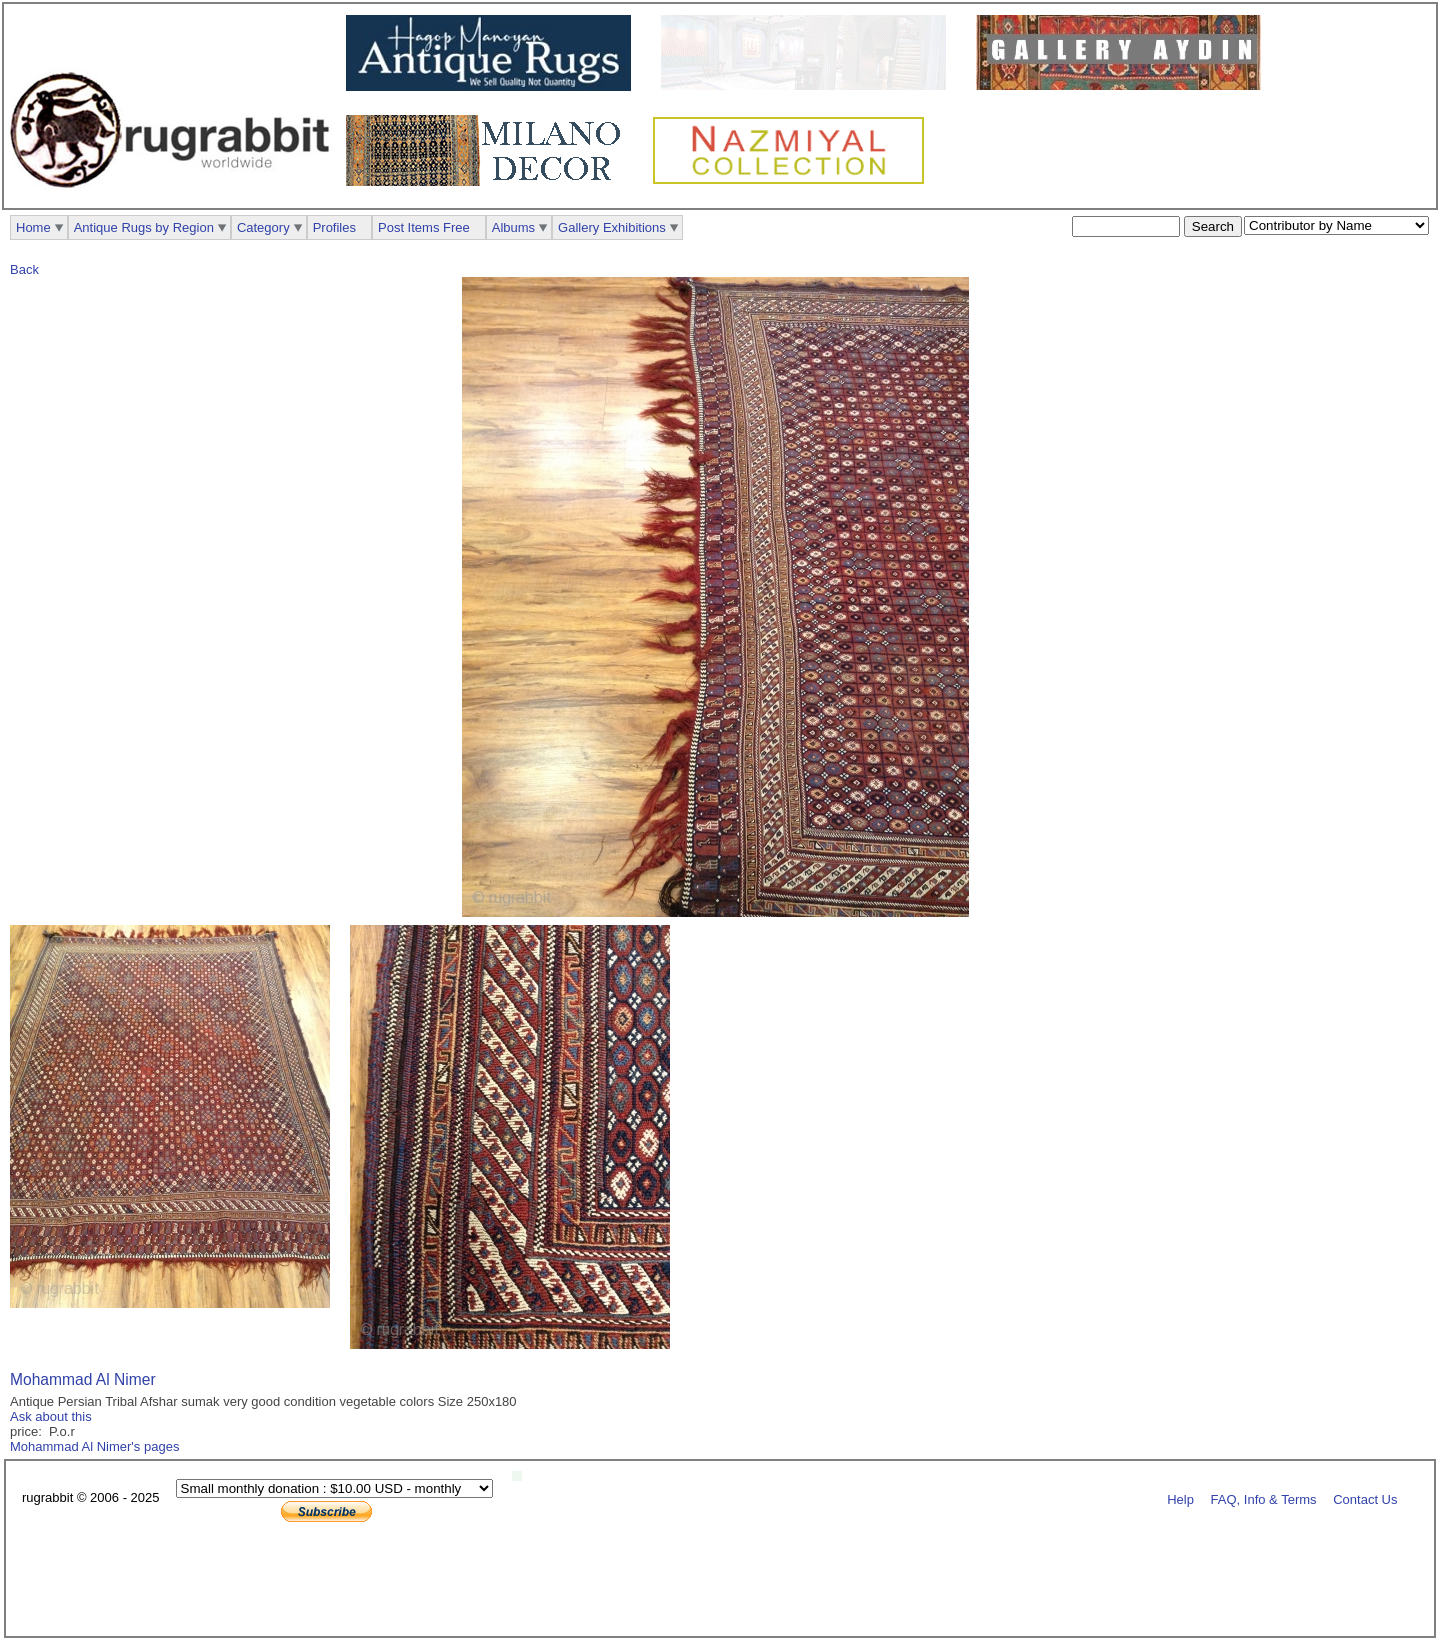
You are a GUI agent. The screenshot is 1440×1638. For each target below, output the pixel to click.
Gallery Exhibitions (612, 227)
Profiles (334, 227)
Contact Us (1365, 1498)
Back (24, 269)
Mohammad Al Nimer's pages (94, 1446)
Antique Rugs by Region (144, 227)
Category (263, 227)
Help (1180, 1498)
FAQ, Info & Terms (1264, 1498)
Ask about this (51, 1416)
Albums (513, 227)
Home (33, 227)
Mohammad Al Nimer (83, 1379)
